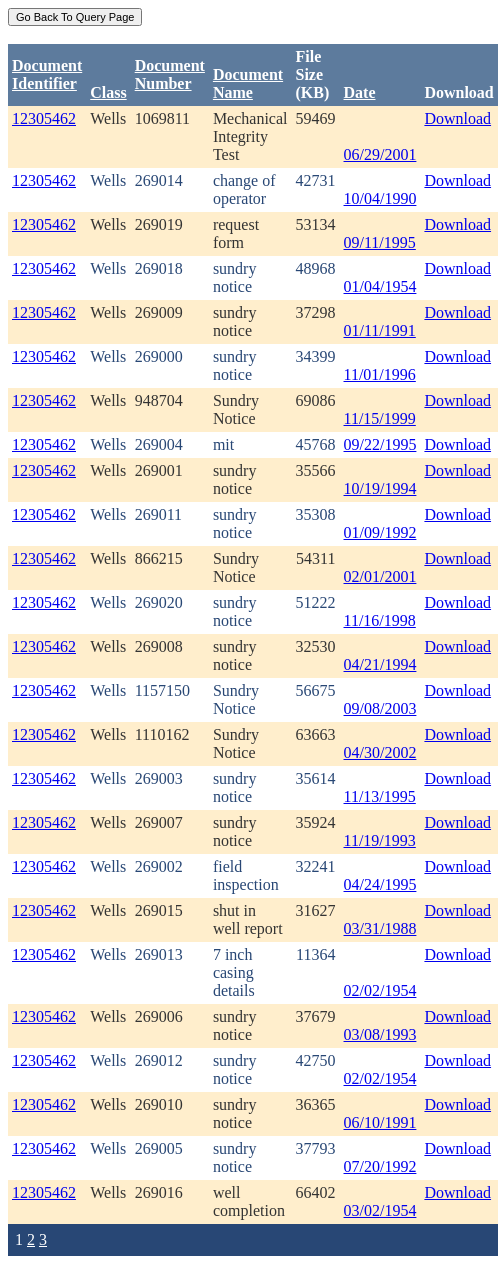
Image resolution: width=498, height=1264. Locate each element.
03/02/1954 (380, 1210)
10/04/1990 (380, 198)
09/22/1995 (380, 444)
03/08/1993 (380, 1034)
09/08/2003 (380, 708)
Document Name (248, 83)
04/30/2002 (380, 752)
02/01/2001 (380, 576)
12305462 (44, 118)
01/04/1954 (380, 286)
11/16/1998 (380, 620)
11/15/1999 (380, 418)
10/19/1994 (380, 488)
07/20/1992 (380, 1166)
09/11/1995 (380, 242)
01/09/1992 (380, 532)
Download (457, 118)
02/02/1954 (380, 990)
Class (108, 92)
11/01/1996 (380, 374)
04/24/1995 (380, 884)
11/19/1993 (380, 840)
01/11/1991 (380, 330)
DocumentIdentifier (47, 74)
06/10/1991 (380, 1122)
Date (360, 92)
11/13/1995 (380, 796)
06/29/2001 (380, 154)
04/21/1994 (380, 664)
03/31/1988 (380, 928)
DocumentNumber (170, 74)
